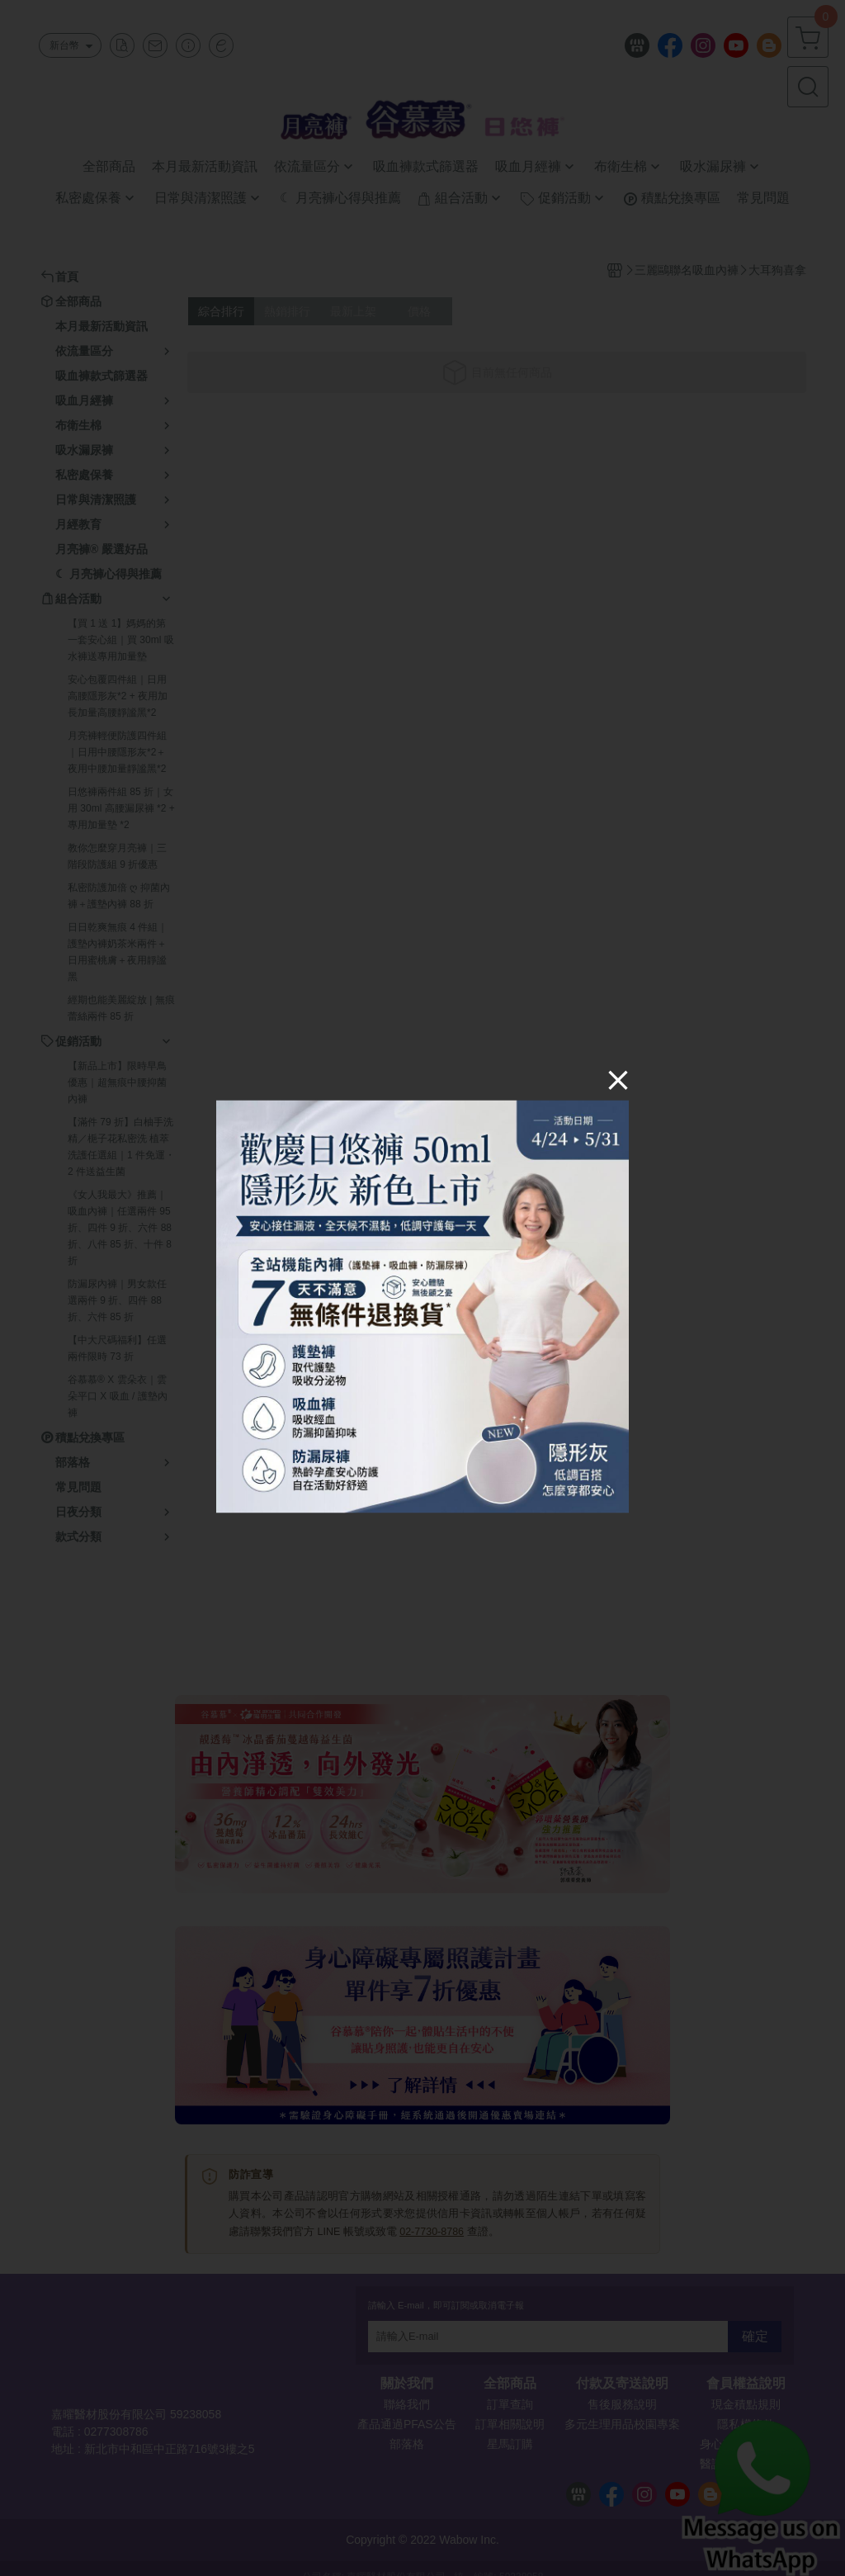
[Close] (618, 1079)
